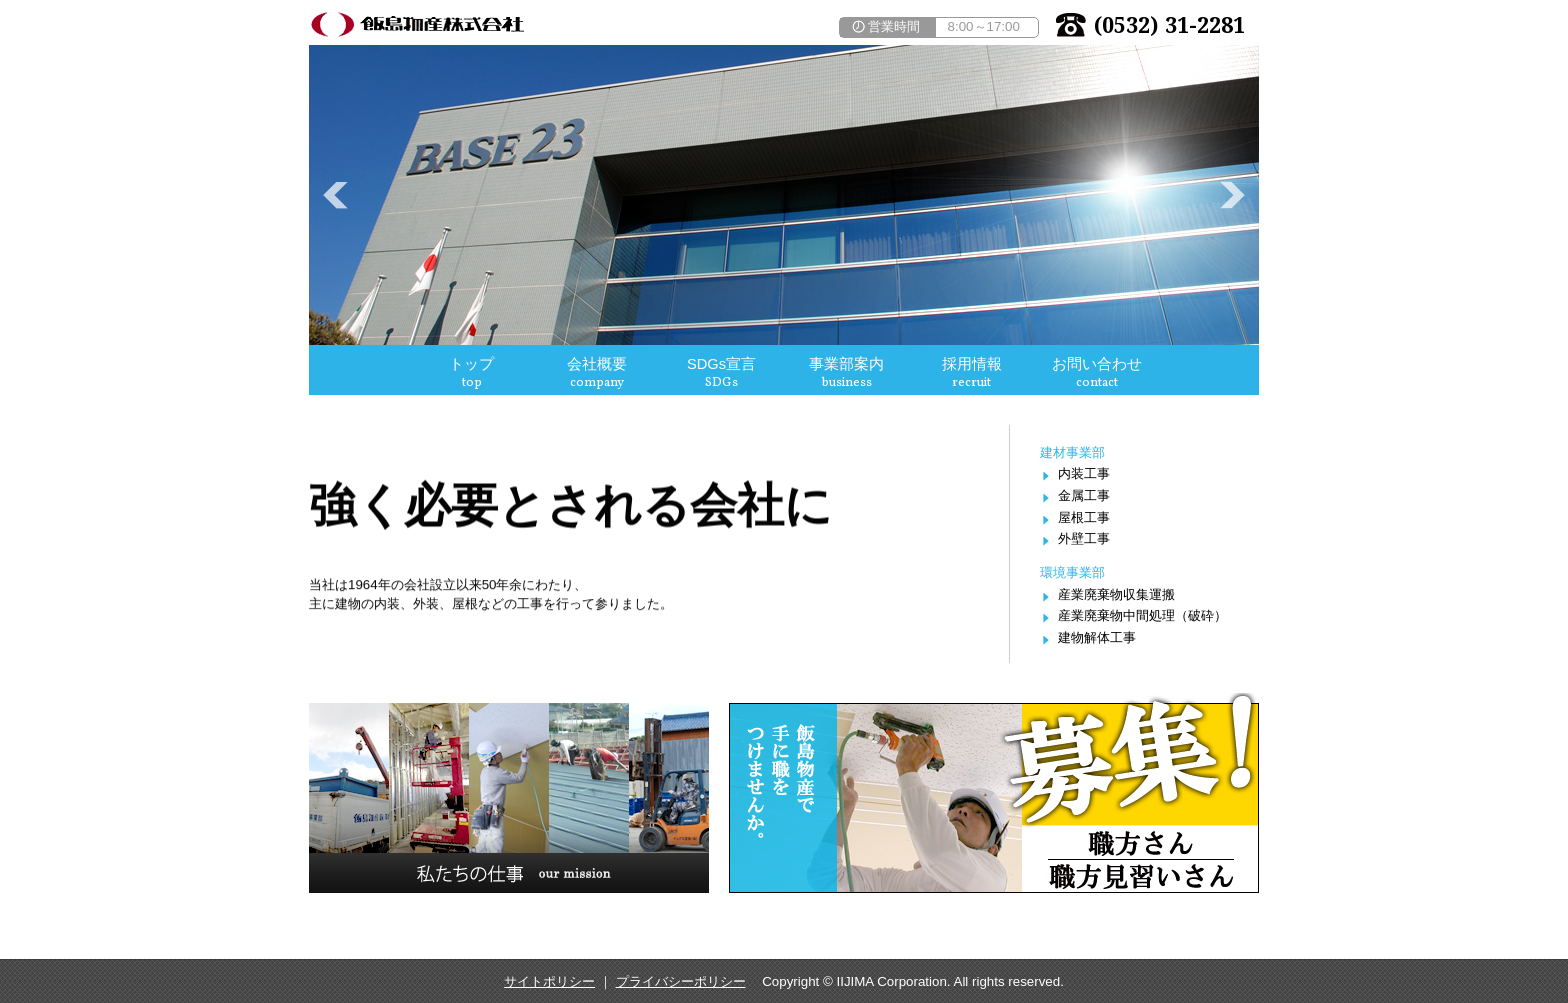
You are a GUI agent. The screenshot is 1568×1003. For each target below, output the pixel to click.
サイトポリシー (549, 981)
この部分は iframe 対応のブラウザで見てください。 (784, 370)
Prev (335, 195)
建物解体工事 (1097, 637)
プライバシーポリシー (681, 981)
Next (1233, 195)
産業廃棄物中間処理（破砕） (1142, 615)
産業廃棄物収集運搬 (1116, 594)
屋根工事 (1084, 517)
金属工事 (1084, 495)
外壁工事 (1084, 538)
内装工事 (1084, 473)
